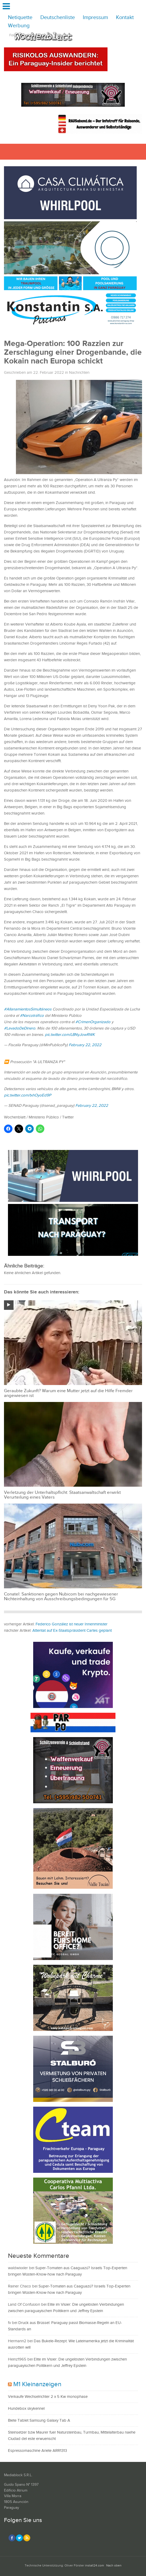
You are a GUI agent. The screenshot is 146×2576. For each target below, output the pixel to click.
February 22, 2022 (85, 1045)
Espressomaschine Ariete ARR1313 (37, 2450)
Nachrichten (79, 372)
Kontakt (125, 18)
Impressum (95, 18)
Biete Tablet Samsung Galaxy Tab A (39, 2420)
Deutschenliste (57, 18)
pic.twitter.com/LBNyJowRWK (70, 1034)
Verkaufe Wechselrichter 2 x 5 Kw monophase (48, 2396)
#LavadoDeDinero (19, 1028)
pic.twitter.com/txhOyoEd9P (27, 1095)
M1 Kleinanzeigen (37, 2384)
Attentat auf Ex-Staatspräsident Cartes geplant (72, 1630)
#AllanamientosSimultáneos (27, 1009)
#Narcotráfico (32, 1015)
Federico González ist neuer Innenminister (72, 1624)
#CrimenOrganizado (92, 1022)
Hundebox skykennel (26, 2408)
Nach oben (114, 2566)
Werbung (19, 26)
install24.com (94, 2566)
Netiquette (20, 18)
